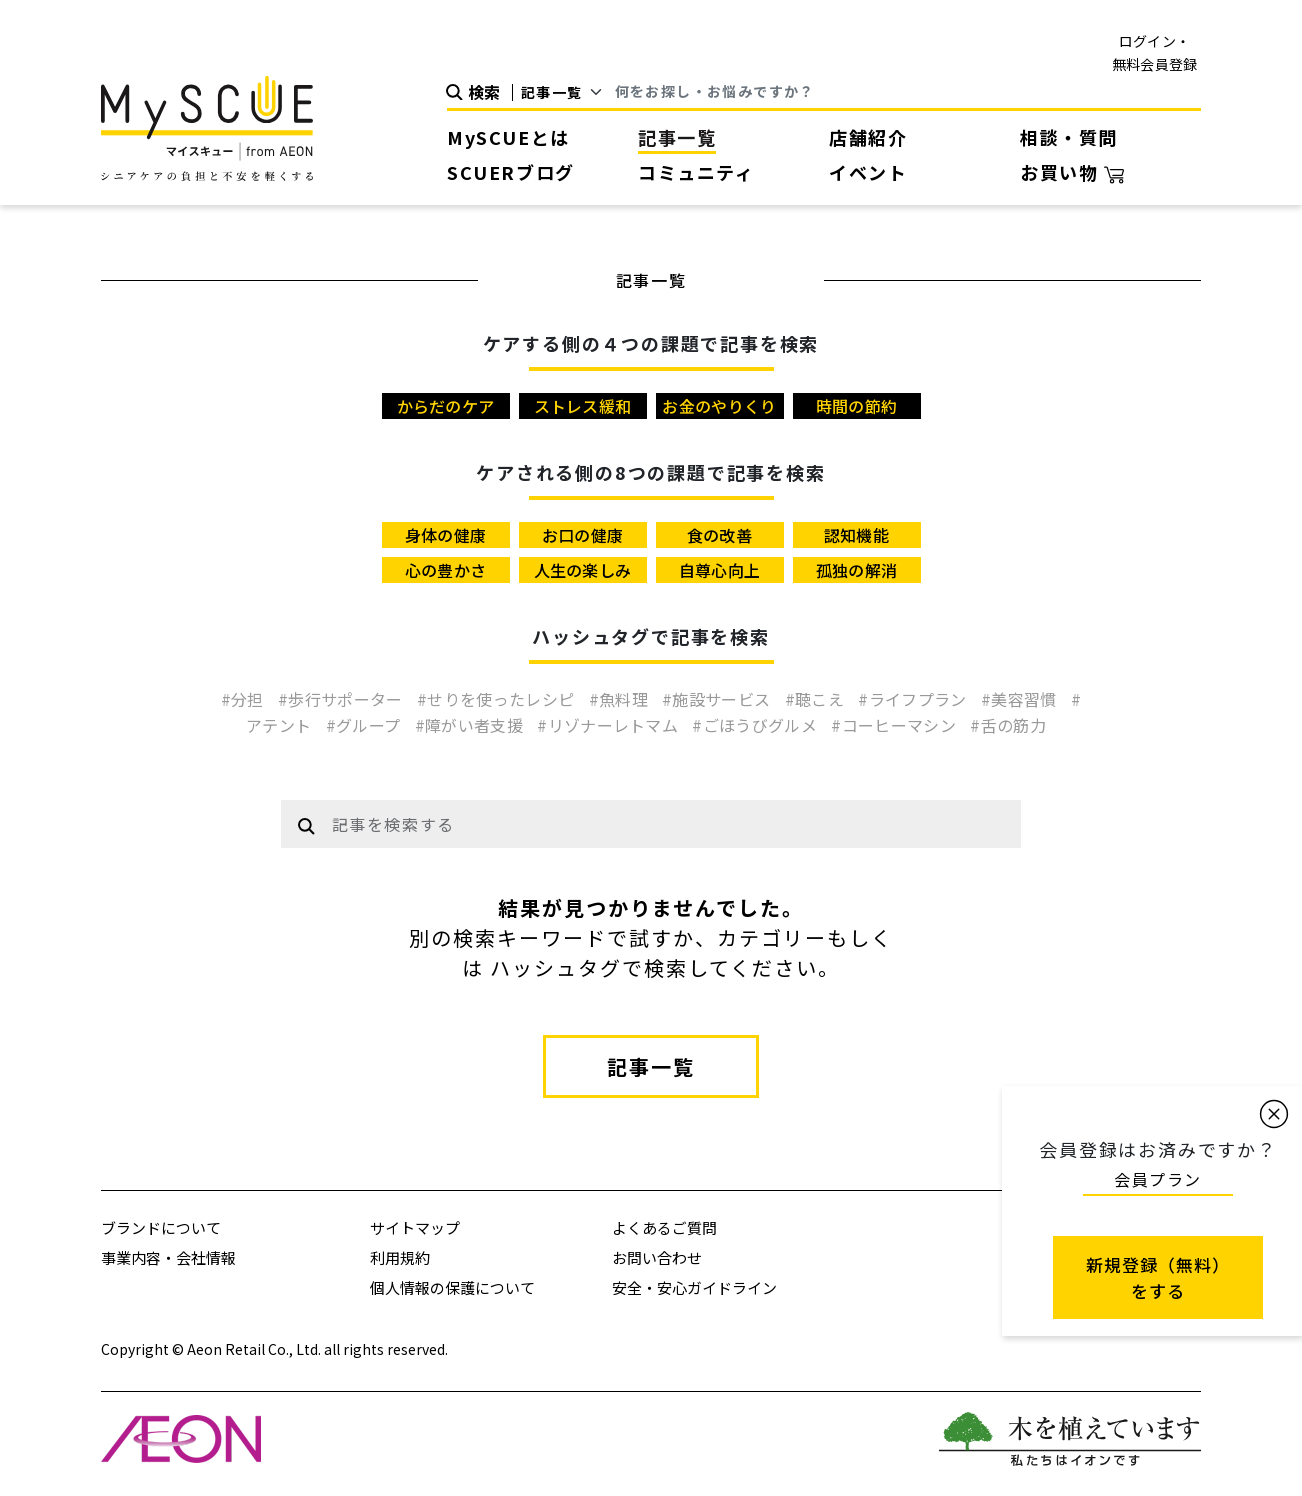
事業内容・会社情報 (168, 1257)
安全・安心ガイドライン (694, 1287)
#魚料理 (621, 699)
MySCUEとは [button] (508, 137)
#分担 (244, 699)
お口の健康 (583, 535)
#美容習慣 (1021, 699)
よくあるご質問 (664, 1227)
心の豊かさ (446, 570)
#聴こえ (817, 699)
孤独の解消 (857, 570)
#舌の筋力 (1008, 725)
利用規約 (400, 1257)
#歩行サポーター (342, 699)
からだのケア (446, 406)
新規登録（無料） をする (1158, 1277)
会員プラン (1158, 1179)
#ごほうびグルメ (756, 725)
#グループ (365, 725)
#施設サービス (718, 699)
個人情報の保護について (452, 1287)
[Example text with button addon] (670, 824)
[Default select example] (568, 92)
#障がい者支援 (471, 725)
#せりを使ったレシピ (498, 699)
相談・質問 (1069, 137)
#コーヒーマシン (895, 725)
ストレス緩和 (583, 406)
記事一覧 (677, 137)
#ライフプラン (914, 699)
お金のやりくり (719, 406)
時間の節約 (857, 406)
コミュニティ (696, 172)
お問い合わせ (657, 1257)
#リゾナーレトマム (609, 725)
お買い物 (1072, 172)
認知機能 (856, 535)
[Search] (908, 92)
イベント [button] (868, 172)
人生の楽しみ (583, 570)
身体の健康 (446, 535)
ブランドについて (161, 1227)
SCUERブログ (511, 172)
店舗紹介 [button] (868, 137)
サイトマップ (415, 1227)
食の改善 (719, 535)
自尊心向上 (720, 570)
